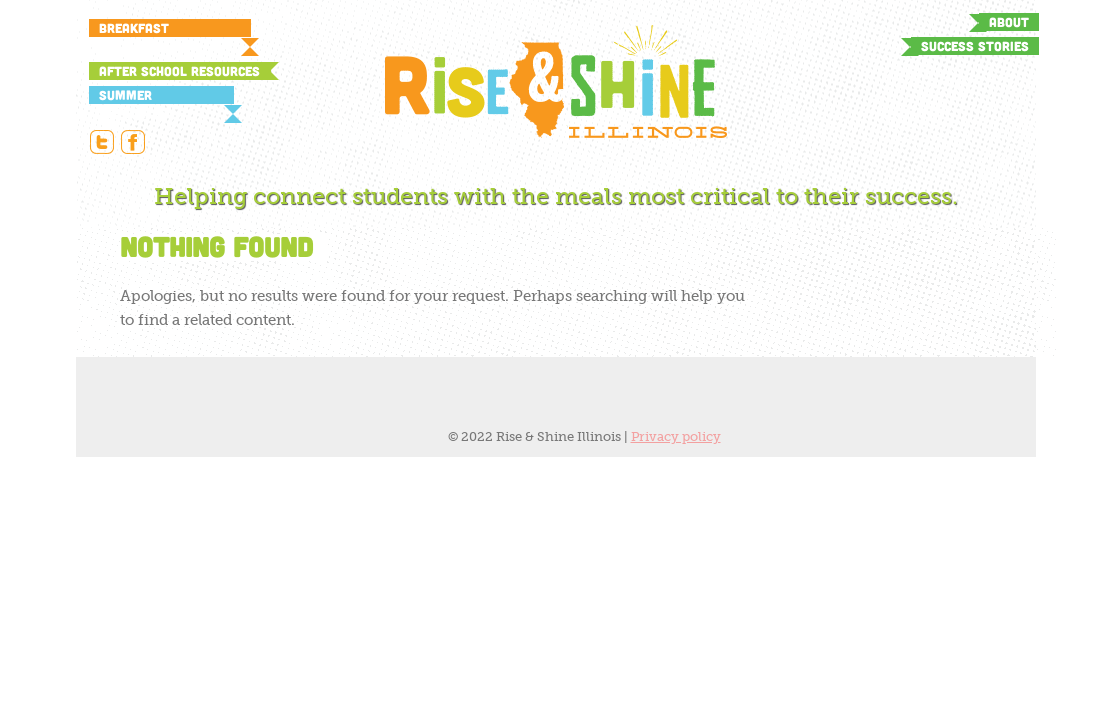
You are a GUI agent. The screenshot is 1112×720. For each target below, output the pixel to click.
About (1009, 22)
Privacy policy (676, 436)
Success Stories (975, 46)
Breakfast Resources (134, 28)
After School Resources (179, 71)
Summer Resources (133, 95)
